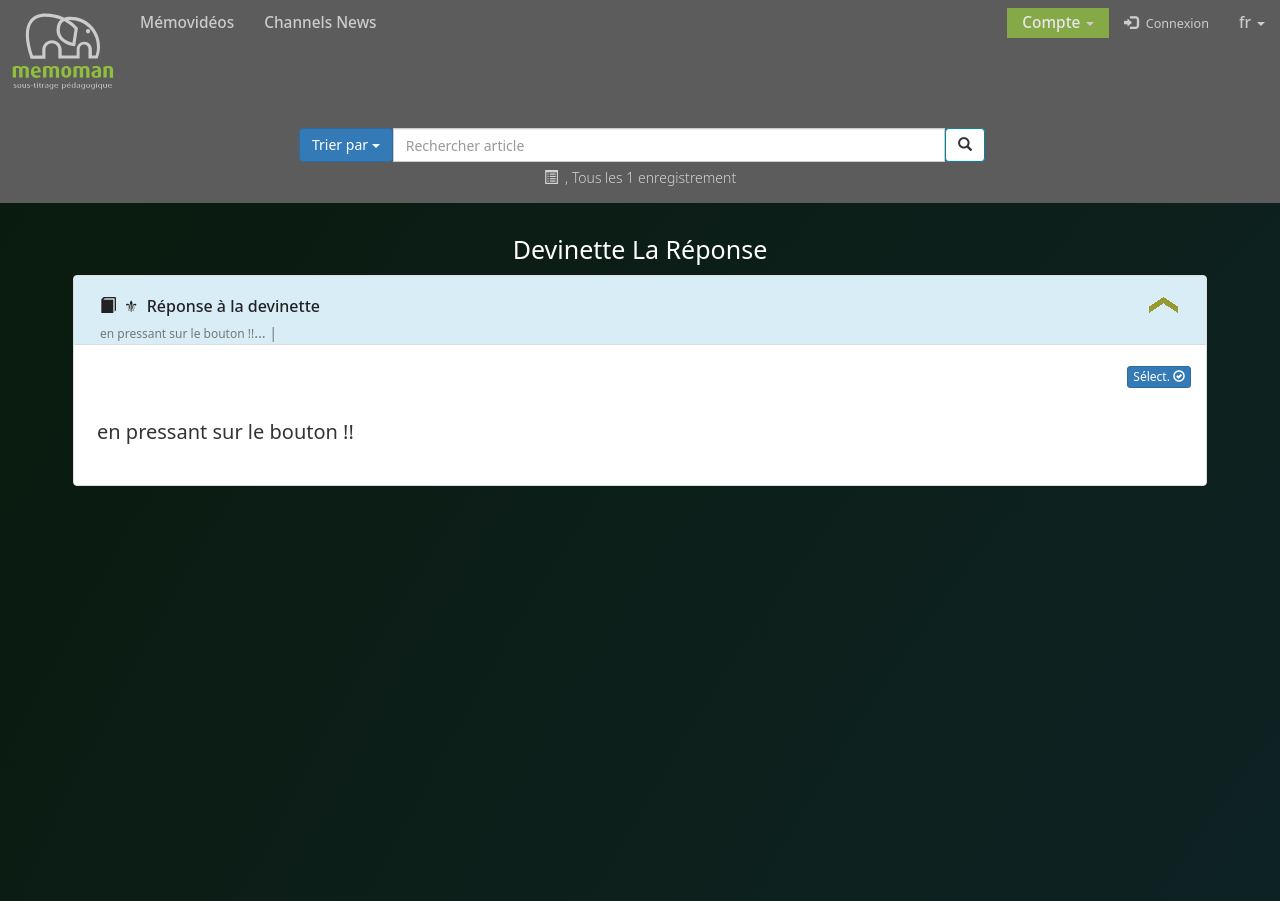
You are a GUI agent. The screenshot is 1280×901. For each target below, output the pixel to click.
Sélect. (1159, 376)
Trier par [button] (346, 144)
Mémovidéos (187, 22)
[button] (1058, 23)
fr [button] (1252, 22)
